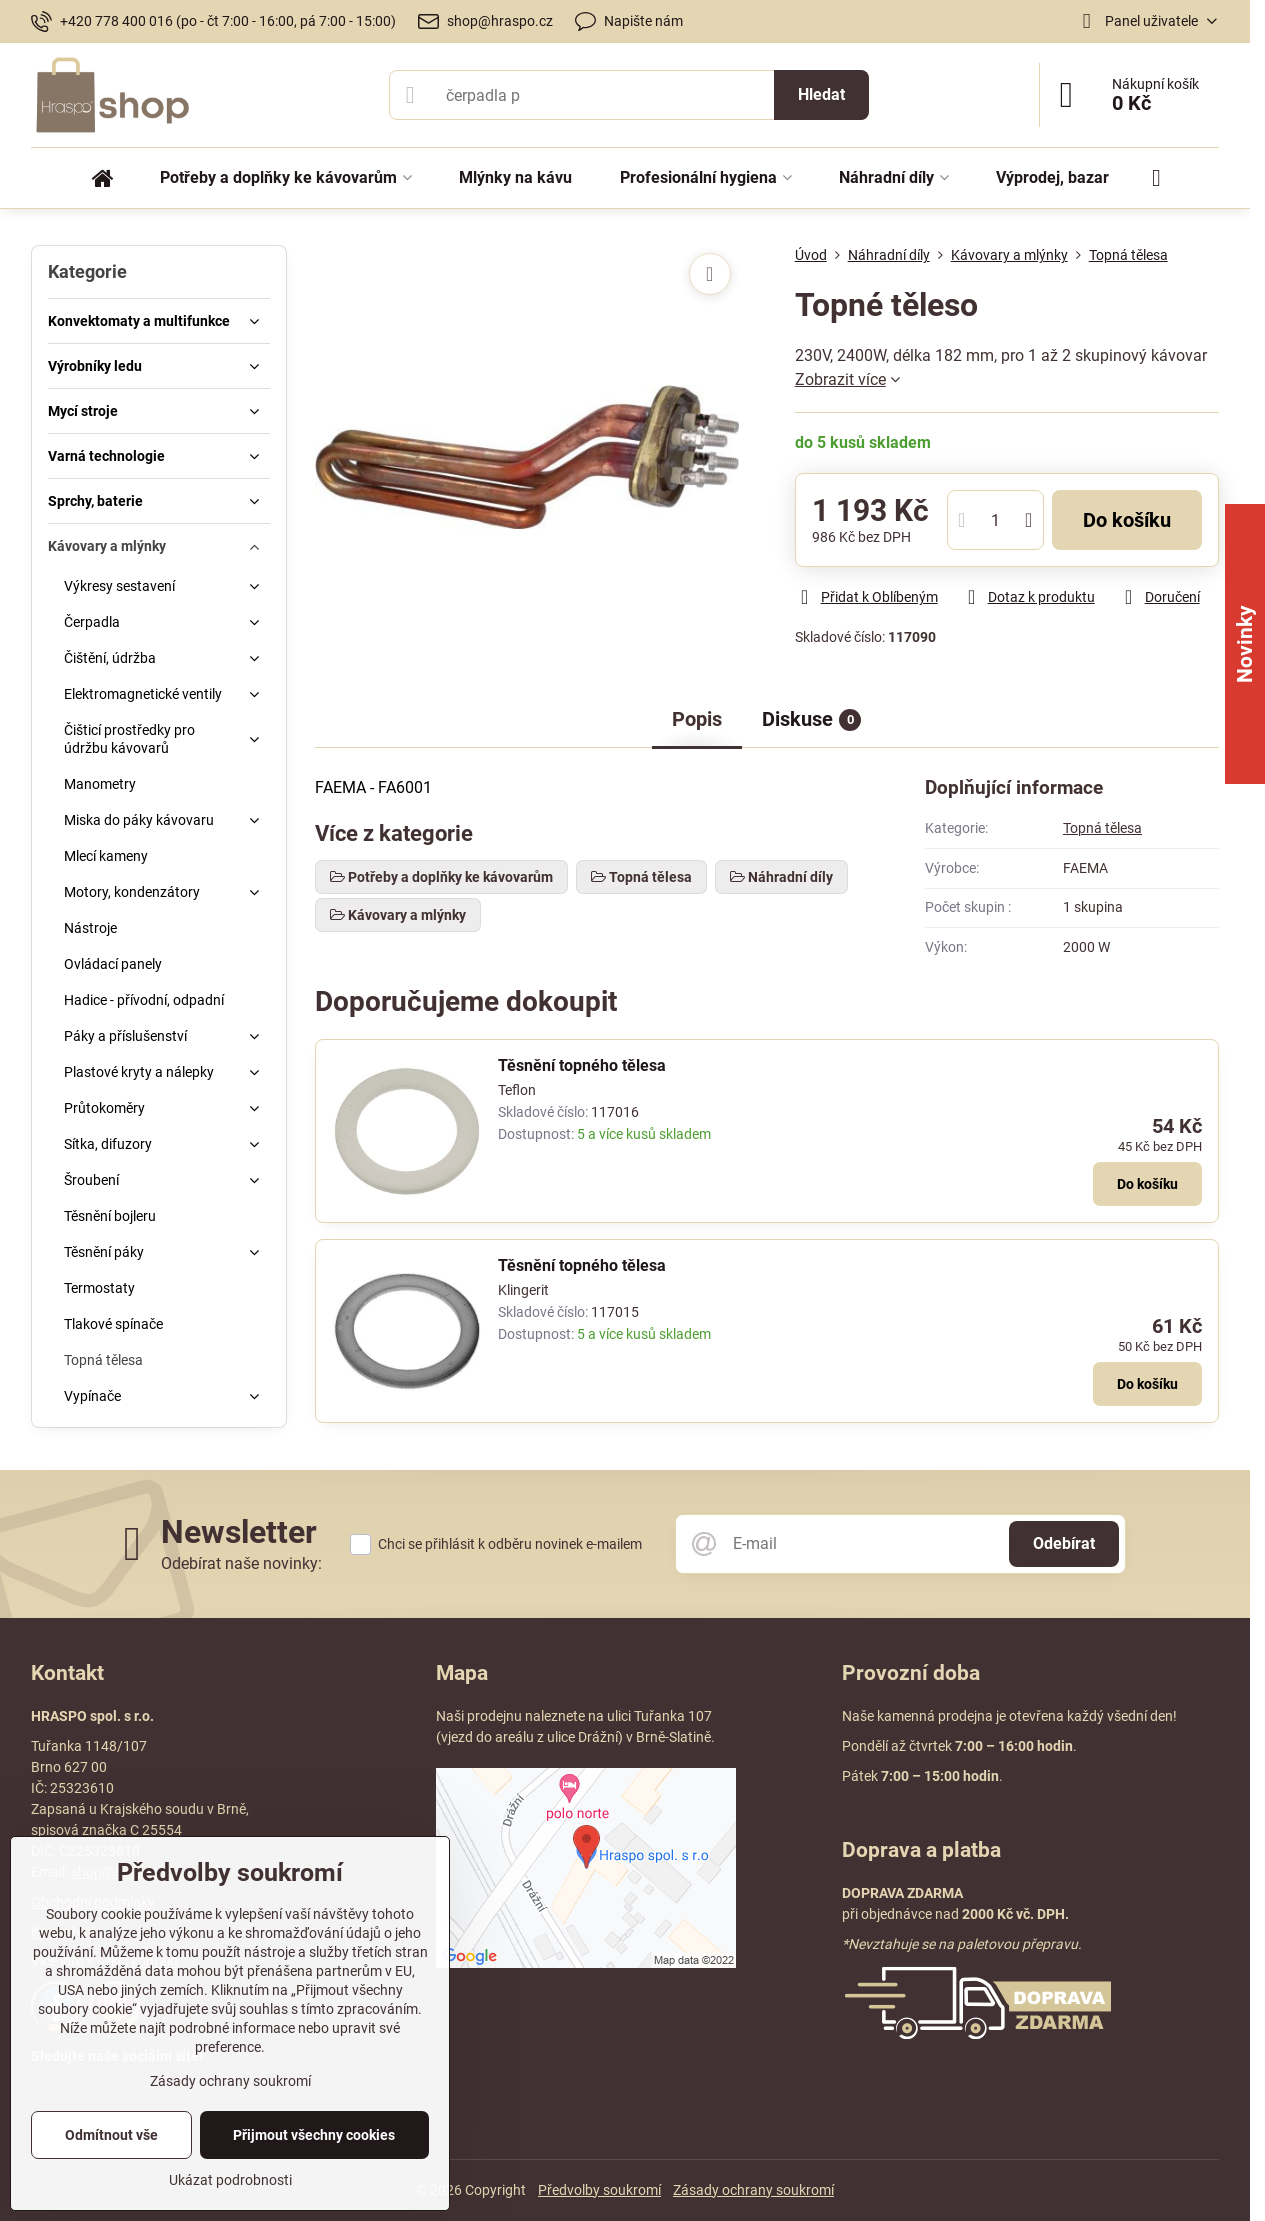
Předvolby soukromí (599, 2190)
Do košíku (1127, 520)
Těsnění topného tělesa (582, 1065)
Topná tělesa (1102, 828)
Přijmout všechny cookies (314, 2135)
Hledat (821, 94)
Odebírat (1064, 1543)
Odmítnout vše (111, 2135)
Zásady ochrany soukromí (753, 2190)
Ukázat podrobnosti (230, 2180)
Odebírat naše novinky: (241, 1563)
